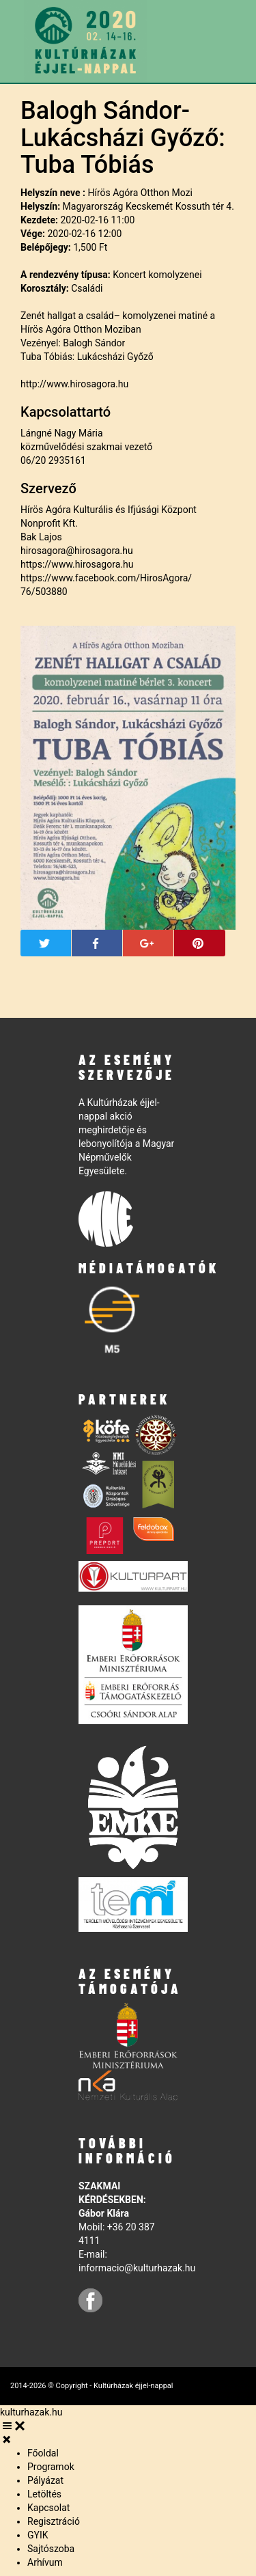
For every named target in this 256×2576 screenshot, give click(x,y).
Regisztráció (53, 2521)
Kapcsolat (48, 2507)
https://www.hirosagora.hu (76, 564)
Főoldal (43, 2453)
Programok (50, 2466)
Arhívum (45, 2562)
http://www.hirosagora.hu (74, 383)
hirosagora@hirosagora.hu (76, 550)
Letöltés (44, 2494)
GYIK (37, 2535)
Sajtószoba (50, 2548)
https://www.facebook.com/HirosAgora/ (106, 577)
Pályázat (45, 2480)
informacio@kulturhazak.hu (137, 2267)
